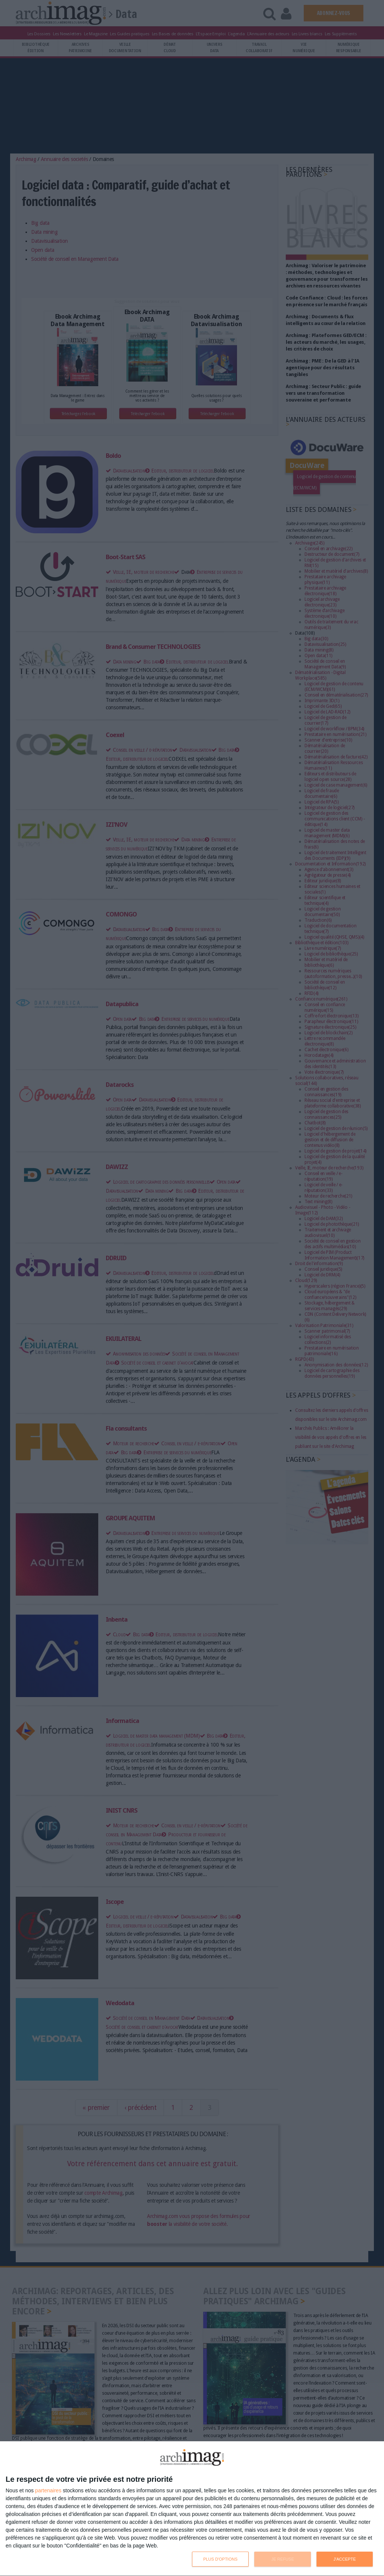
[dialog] (192, 2509)
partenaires (48, 2490)
